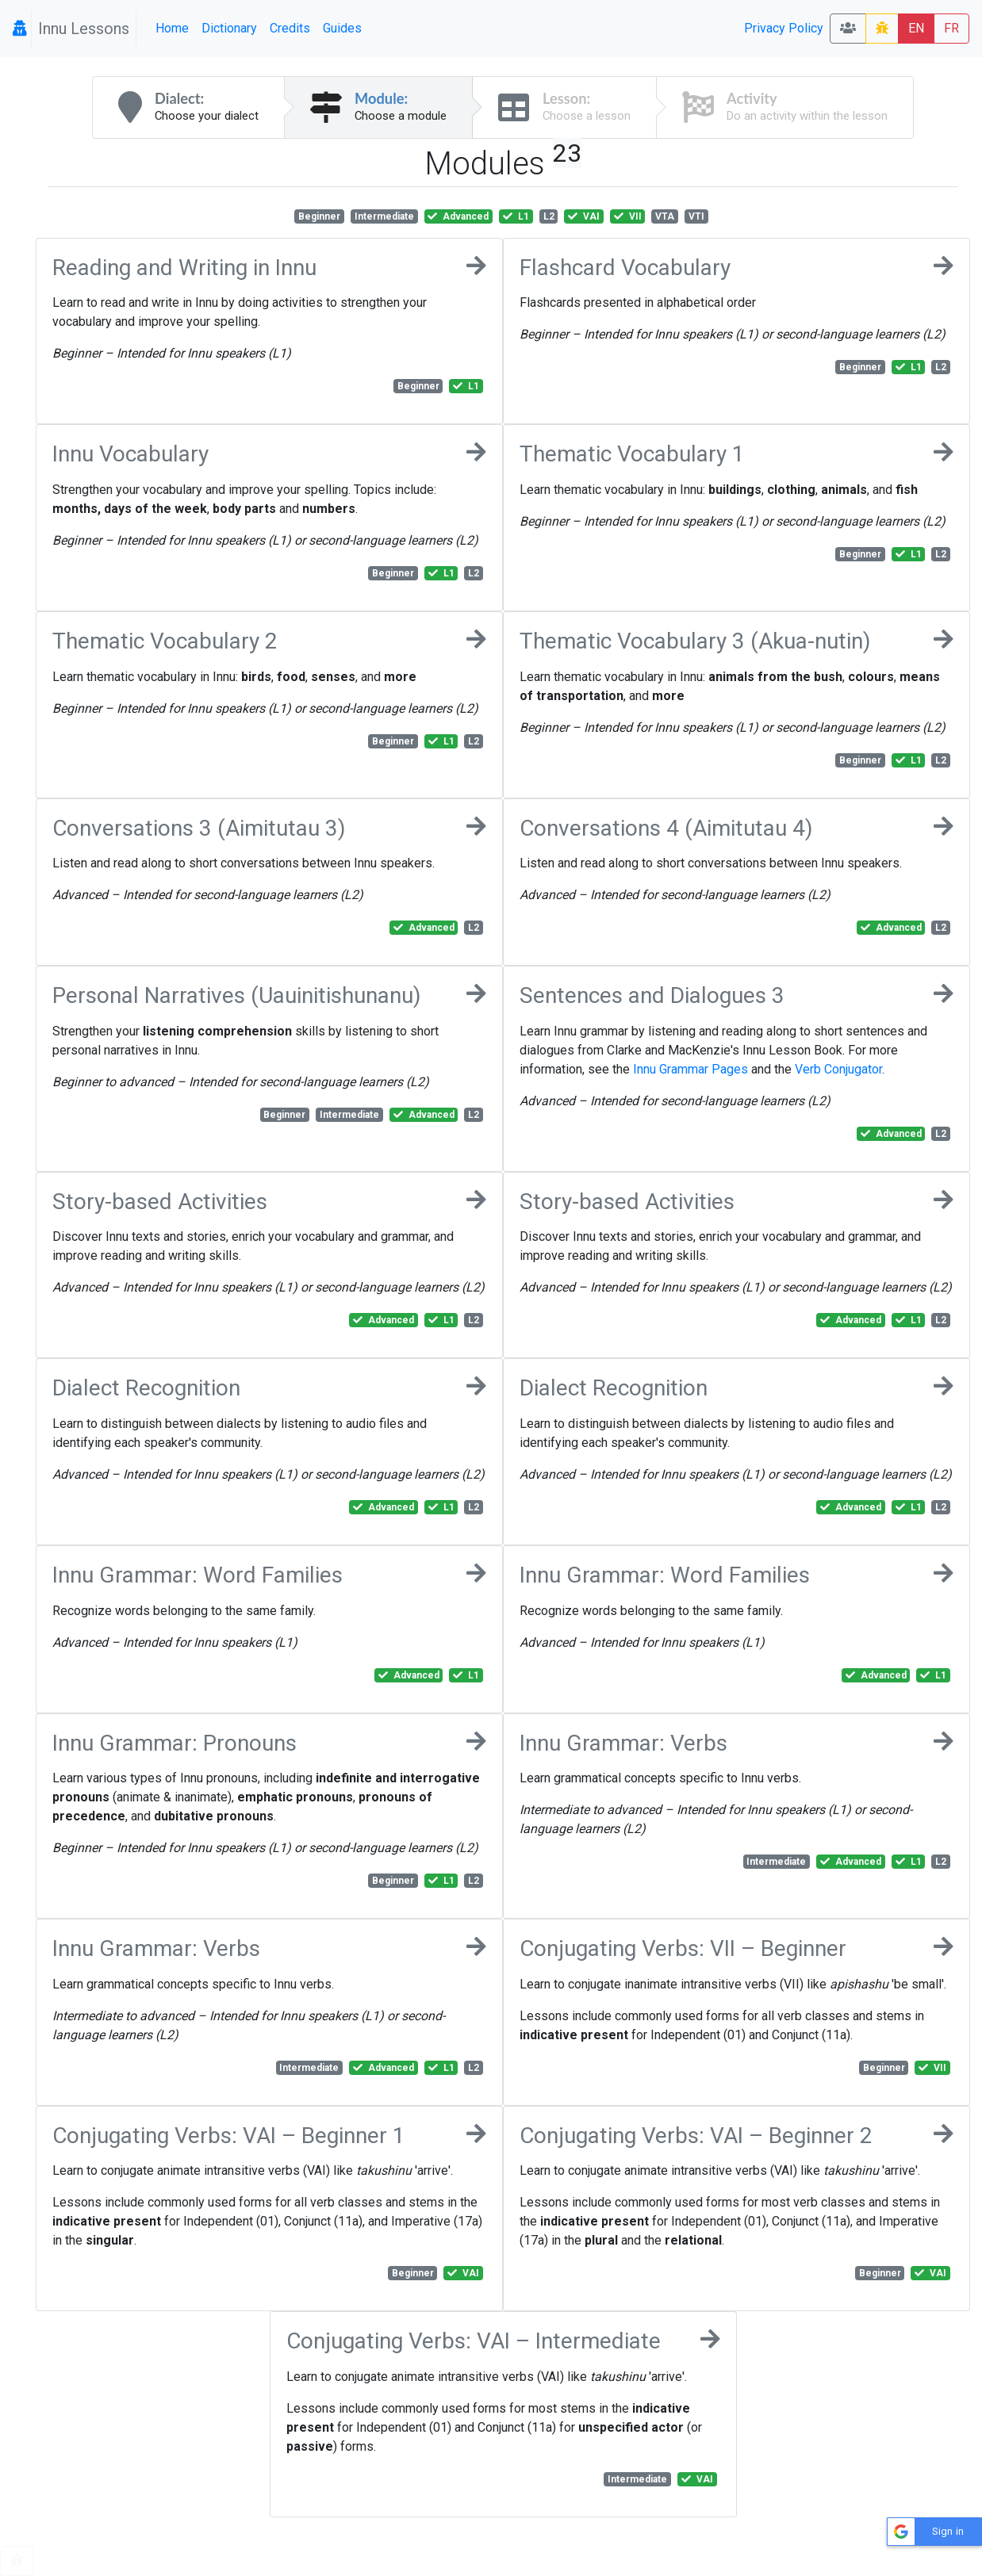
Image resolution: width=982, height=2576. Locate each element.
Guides (342, 28)
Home (172, 28)
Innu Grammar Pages (690, 1069)
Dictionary (229, 28)
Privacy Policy (783, 28)
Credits (290, 28)
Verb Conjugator (838, 1069)
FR (951, 28)
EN (916, 28)
